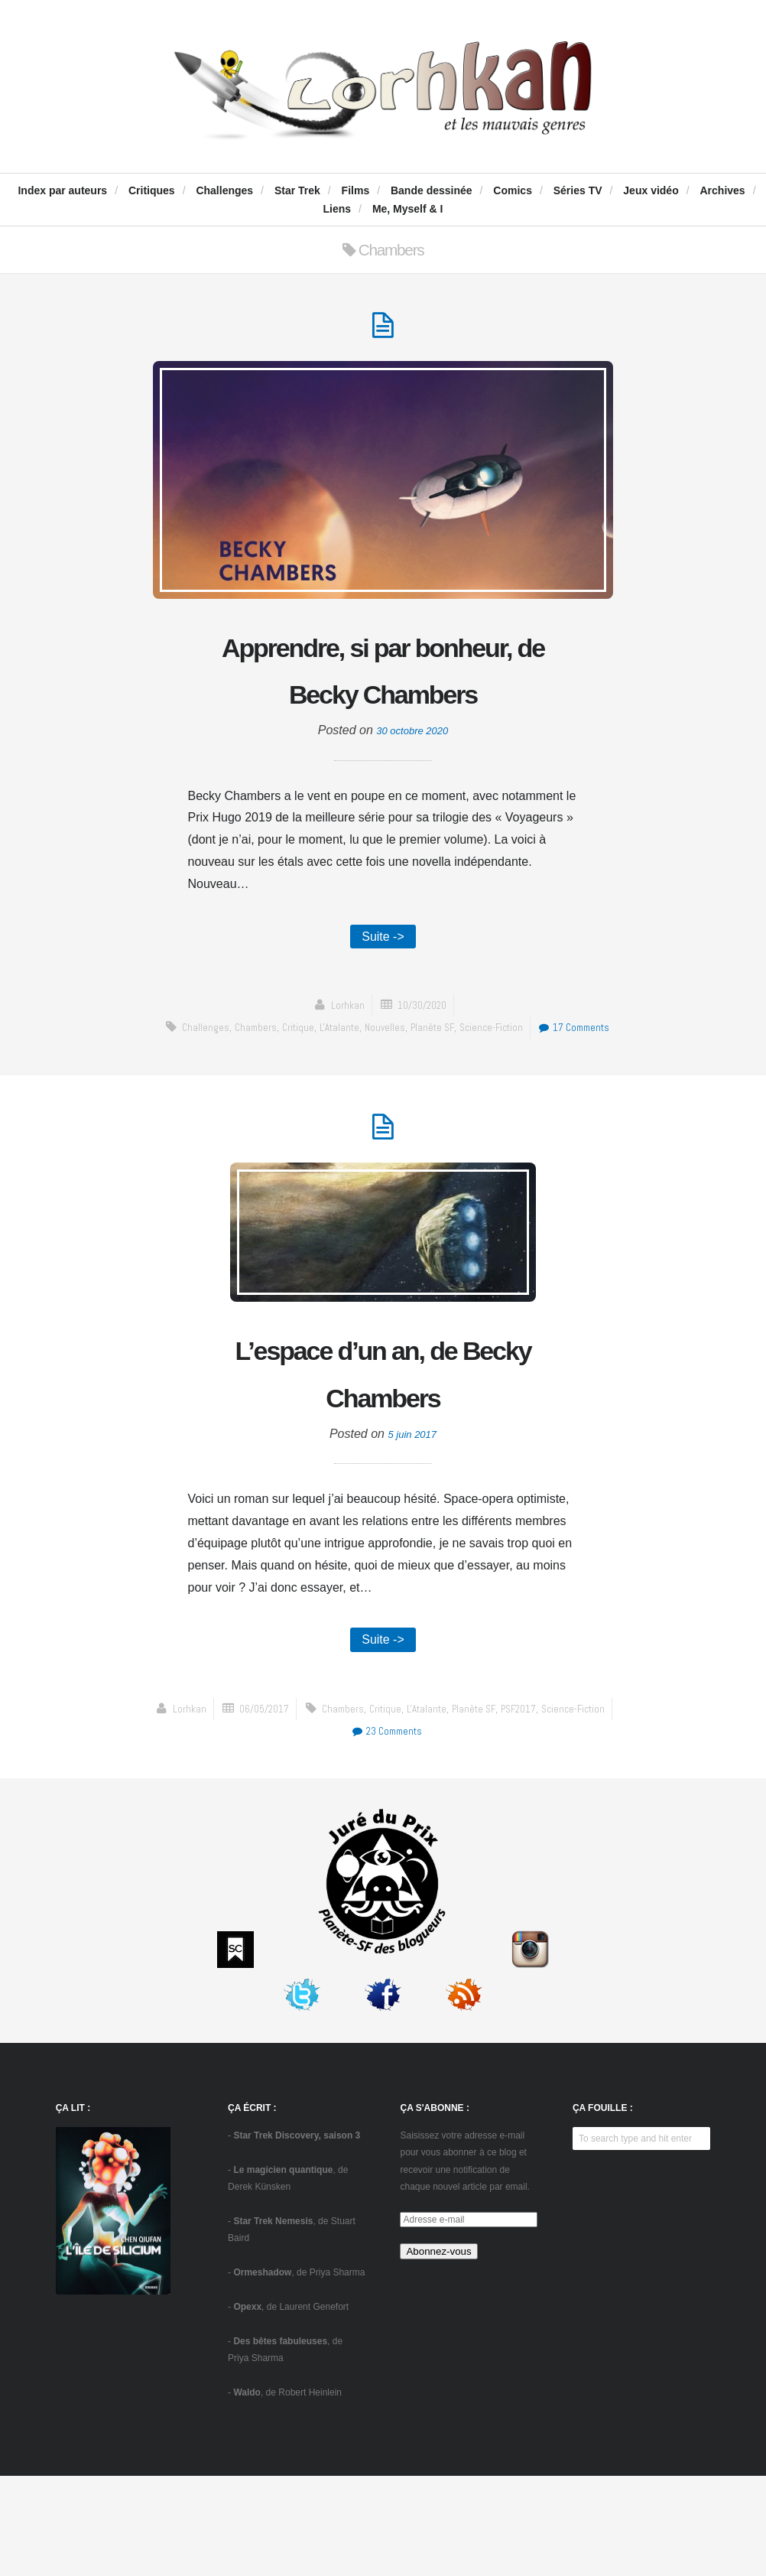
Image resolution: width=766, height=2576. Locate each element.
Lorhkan (343, 1067)
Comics (512, 190)
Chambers (287, 1089)
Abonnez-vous (438, 2351)
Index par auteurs (62, 190)
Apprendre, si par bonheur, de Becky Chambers (383, 701)
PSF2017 (406, 1831)
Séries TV (577, 190)
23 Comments (559, 1831)
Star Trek (297, 190)
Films (356, 190)
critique (332, 1089)
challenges (233, 1089)
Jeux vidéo (650, 190)
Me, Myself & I (407, 209)
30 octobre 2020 (412, 788)
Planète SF (477, 1089)
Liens (337, 209)
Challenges (224, 190)
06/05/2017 (423, 1808)
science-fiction (540, 1089)
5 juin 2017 (412, 1529)
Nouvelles (426, 1089)
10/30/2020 (423, 1067)
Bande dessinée (431, 190)
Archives (722, 190)
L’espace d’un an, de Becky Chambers (382, 1465)
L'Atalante (377, 1089)
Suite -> (383, 996)
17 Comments (386, 1112)
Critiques (151, 190)
